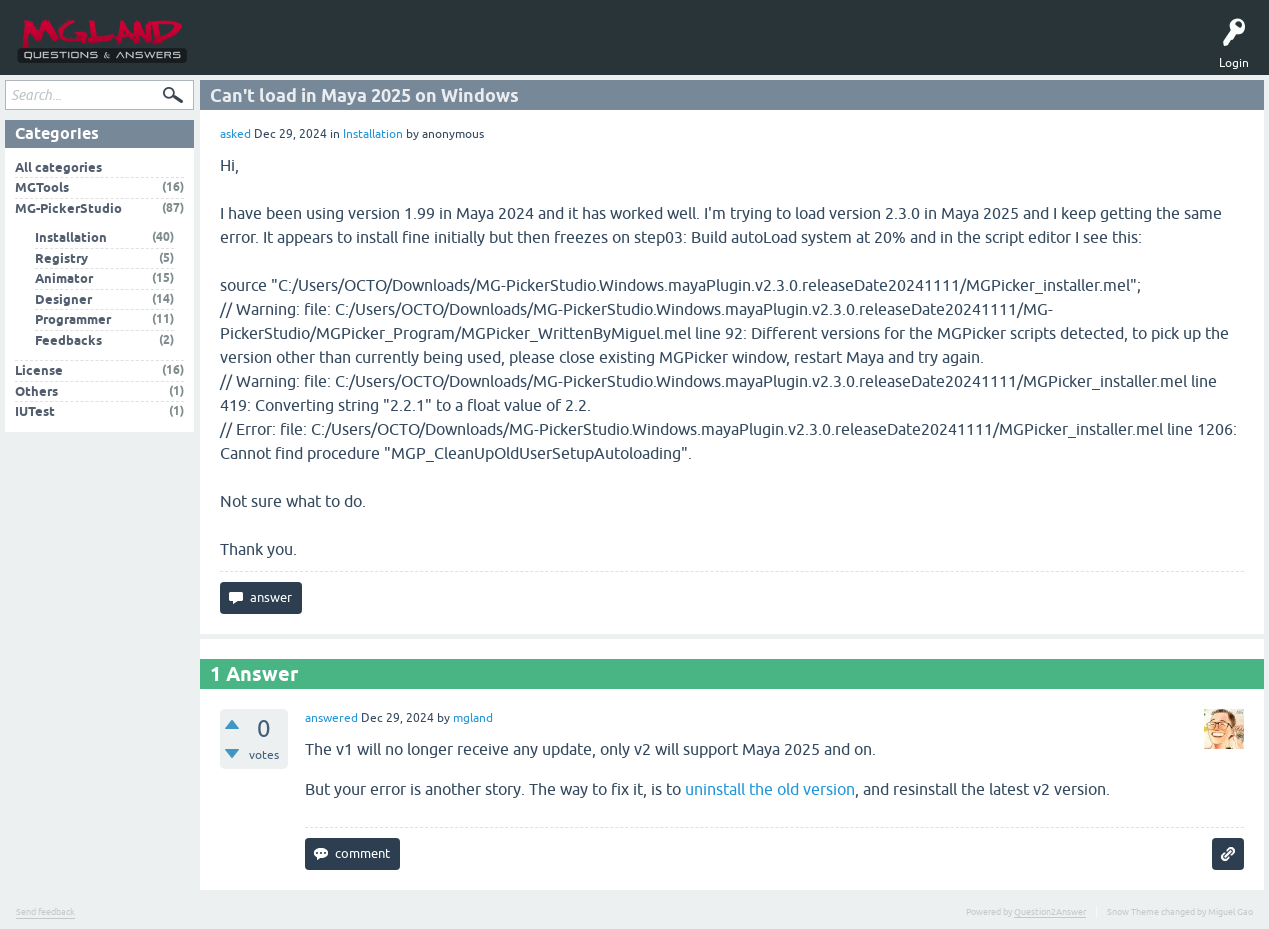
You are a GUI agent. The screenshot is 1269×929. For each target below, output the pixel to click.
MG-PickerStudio (68, 211)
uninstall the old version (770, 793)
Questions (239, 52)
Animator (64, 282)
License (39, 374)
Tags (299, 52)
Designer (63, 302)
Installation (373, 138)
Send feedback (45, 916)
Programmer (73, 323)
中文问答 (564, 52)
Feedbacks (68, 343)
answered (331, 722)
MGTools (444, 52)
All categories (58, 170)
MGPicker (504, 52)
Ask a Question (371, 52)
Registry (61, 261)
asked (235, 138)
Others (36, 394)
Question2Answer (1050, 916)
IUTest (35, 415)
